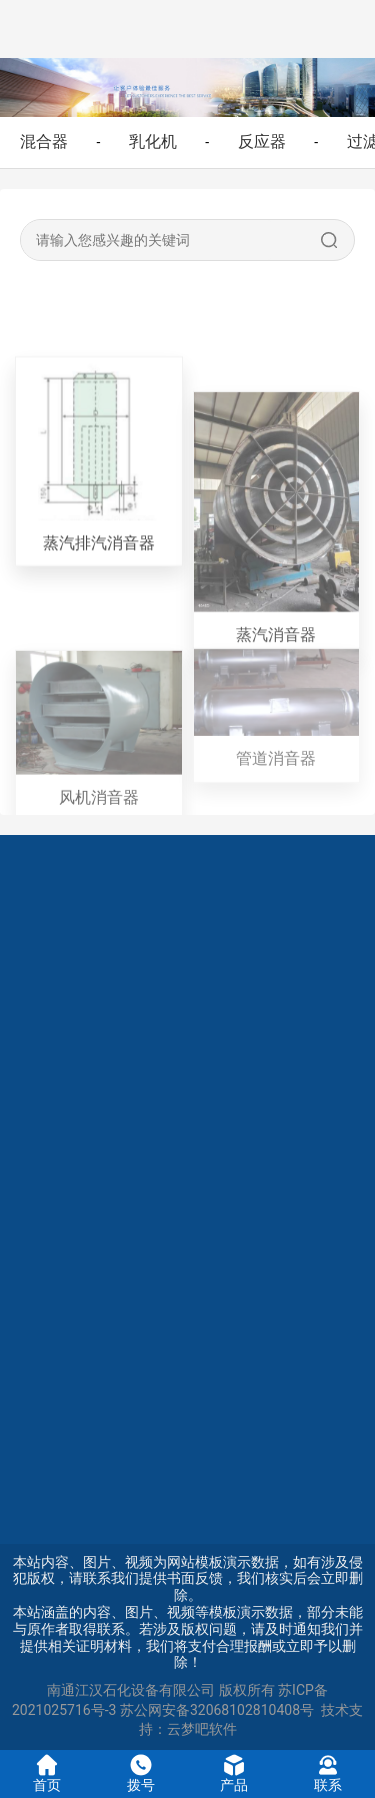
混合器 (44, 141)
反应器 (262, 141)
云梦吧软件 (202, 1729)
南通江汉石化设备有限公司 (131, 1690)
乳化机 (153, 141)
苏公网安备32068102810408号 (217, 1710)
